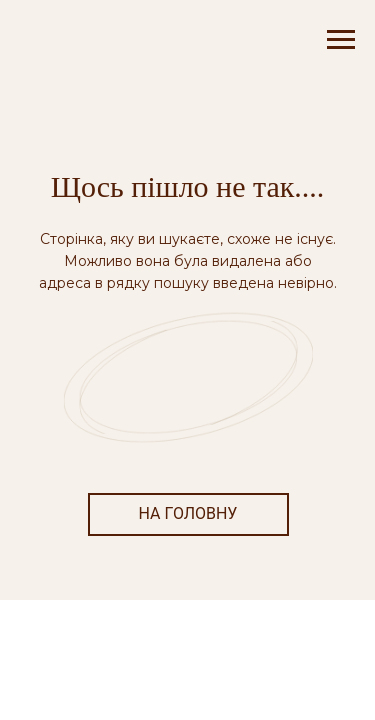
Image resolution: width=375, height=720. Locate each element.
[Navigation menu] (341, 40)
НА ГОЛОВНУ (188, 513)
